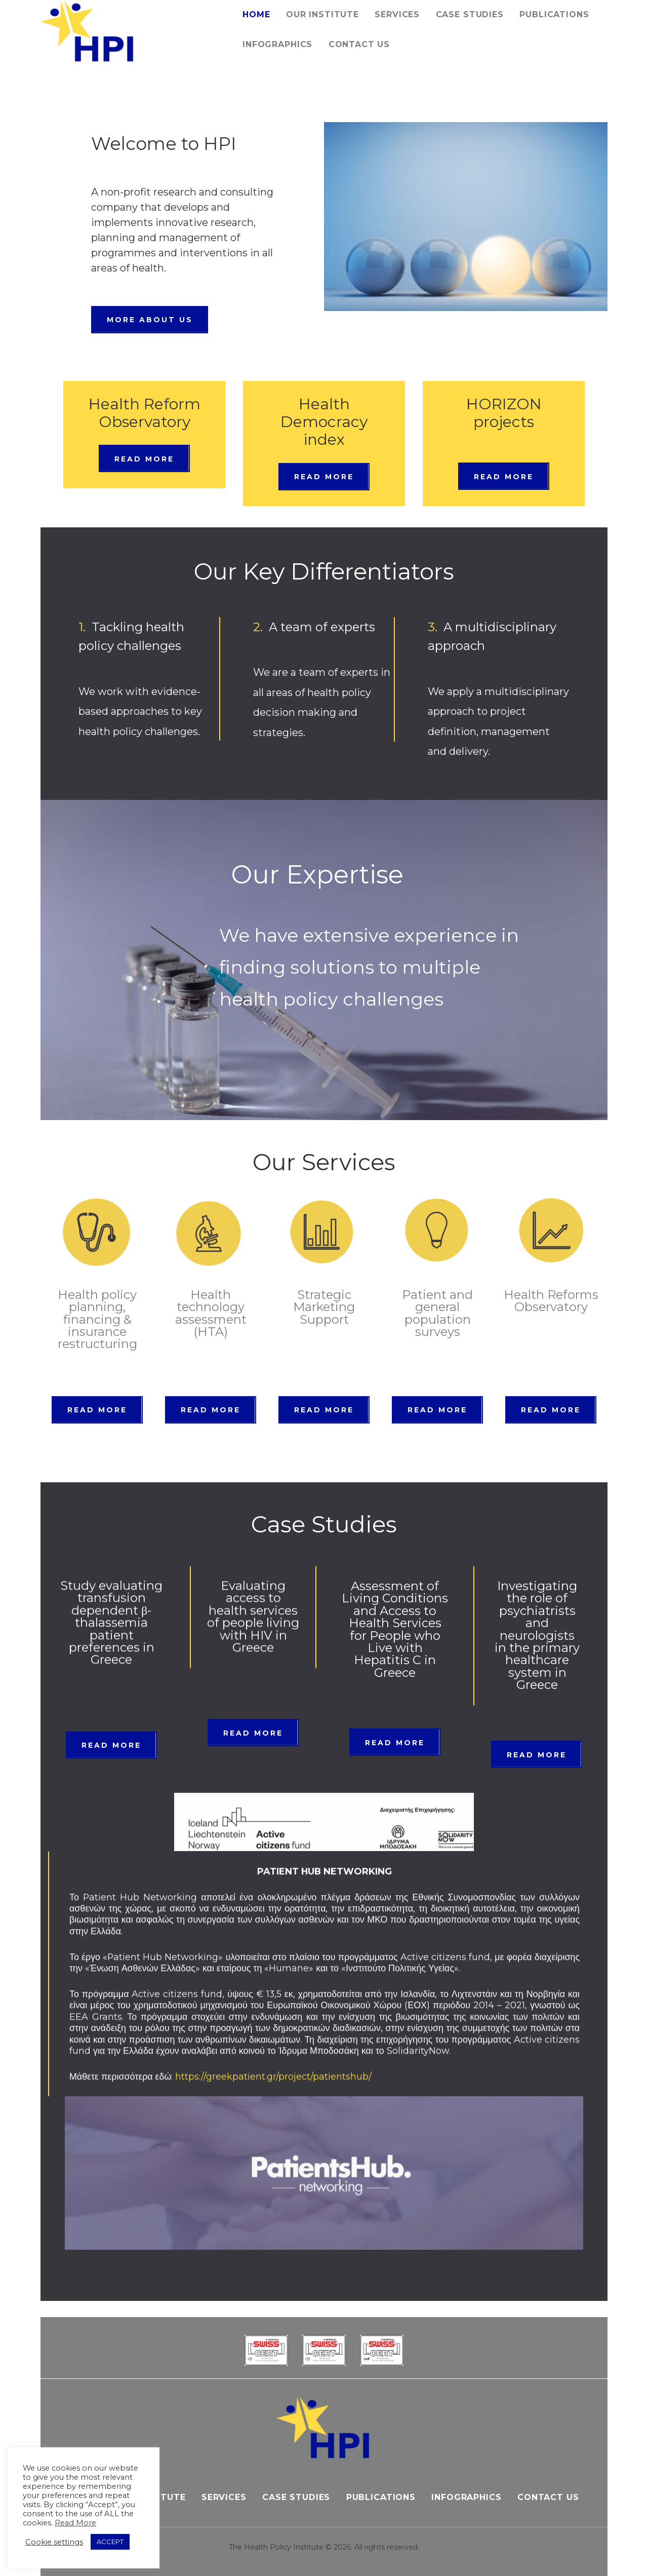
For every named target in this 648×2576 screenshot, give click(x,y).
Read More (75, 2522)
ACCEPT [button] (110, 2541)
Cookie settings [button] (54, 2542)
